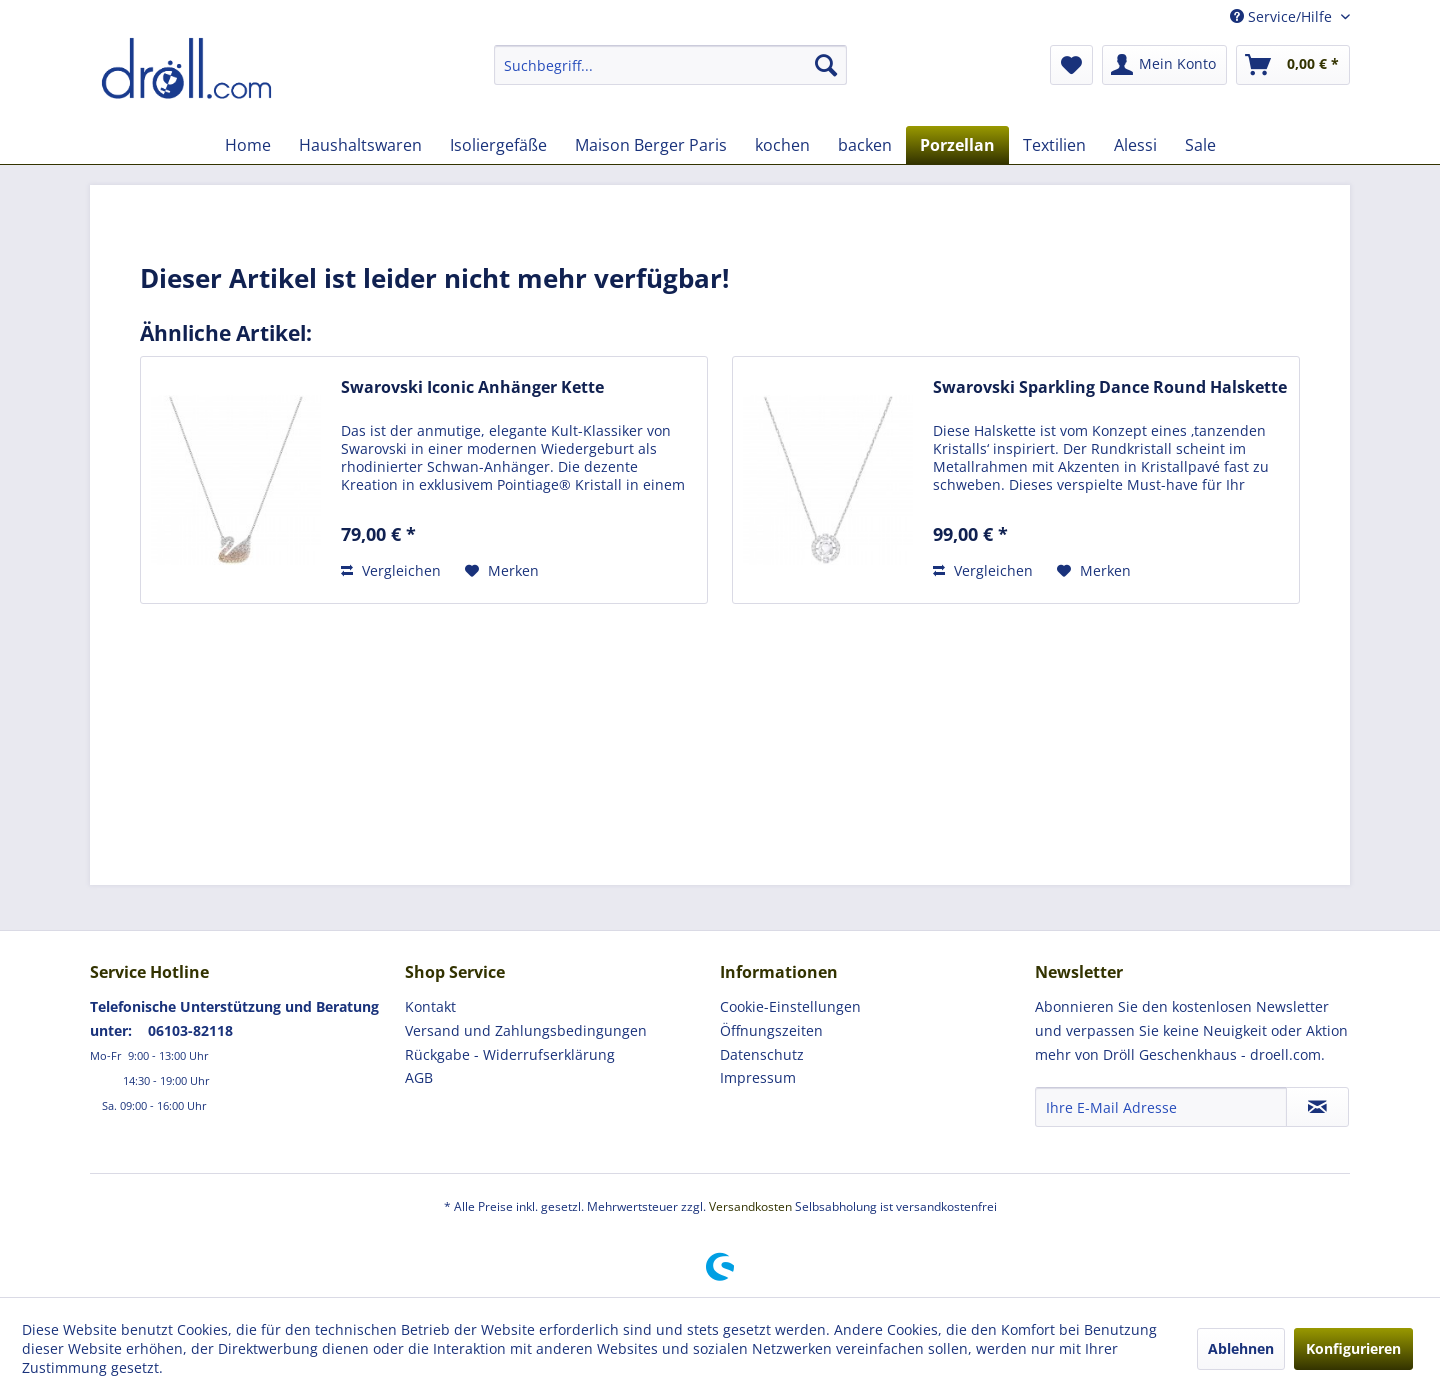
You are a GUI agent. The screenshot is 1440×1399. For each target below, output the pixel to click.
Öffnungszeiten (771, 1030)
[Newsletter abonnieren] (1317, 1107)
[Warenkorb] (1293, 65)
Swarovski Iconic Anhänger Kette (472, 387)
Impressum (758, 1077)
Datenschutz (762, 1054)
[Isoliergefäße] (498, 145)
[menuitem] (670, 65)
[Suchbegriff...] (670, 65)
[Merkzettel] (1071, 65)
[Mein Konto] (1164, 65)
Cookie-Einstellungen (790, 1006)
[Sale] (1200, 145)
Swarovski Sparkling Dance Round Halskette (1110, 387)
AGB (419, 1077)
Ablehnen (1241, 1348)
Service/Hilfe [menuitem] (1283, 16)
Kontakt (430, 1006)
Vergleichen (391, 570)
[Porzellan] (957, 145)
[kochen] (782, 145)
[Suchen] (826, 65)
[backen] (865, 145)
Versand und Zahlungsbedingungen (526, 1030)
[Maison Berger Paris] (651, 145)
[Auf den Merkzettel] (502, 571)
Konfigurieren (1353, 1348)
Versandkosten (750, 1206)
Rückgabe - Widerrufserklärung (510, 1054)
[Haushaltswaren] (360, 145)
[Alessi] (1135, 145)
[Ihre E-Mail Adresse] (1161, 1107)
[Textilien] (1054, 145)
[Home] (248, 145)
